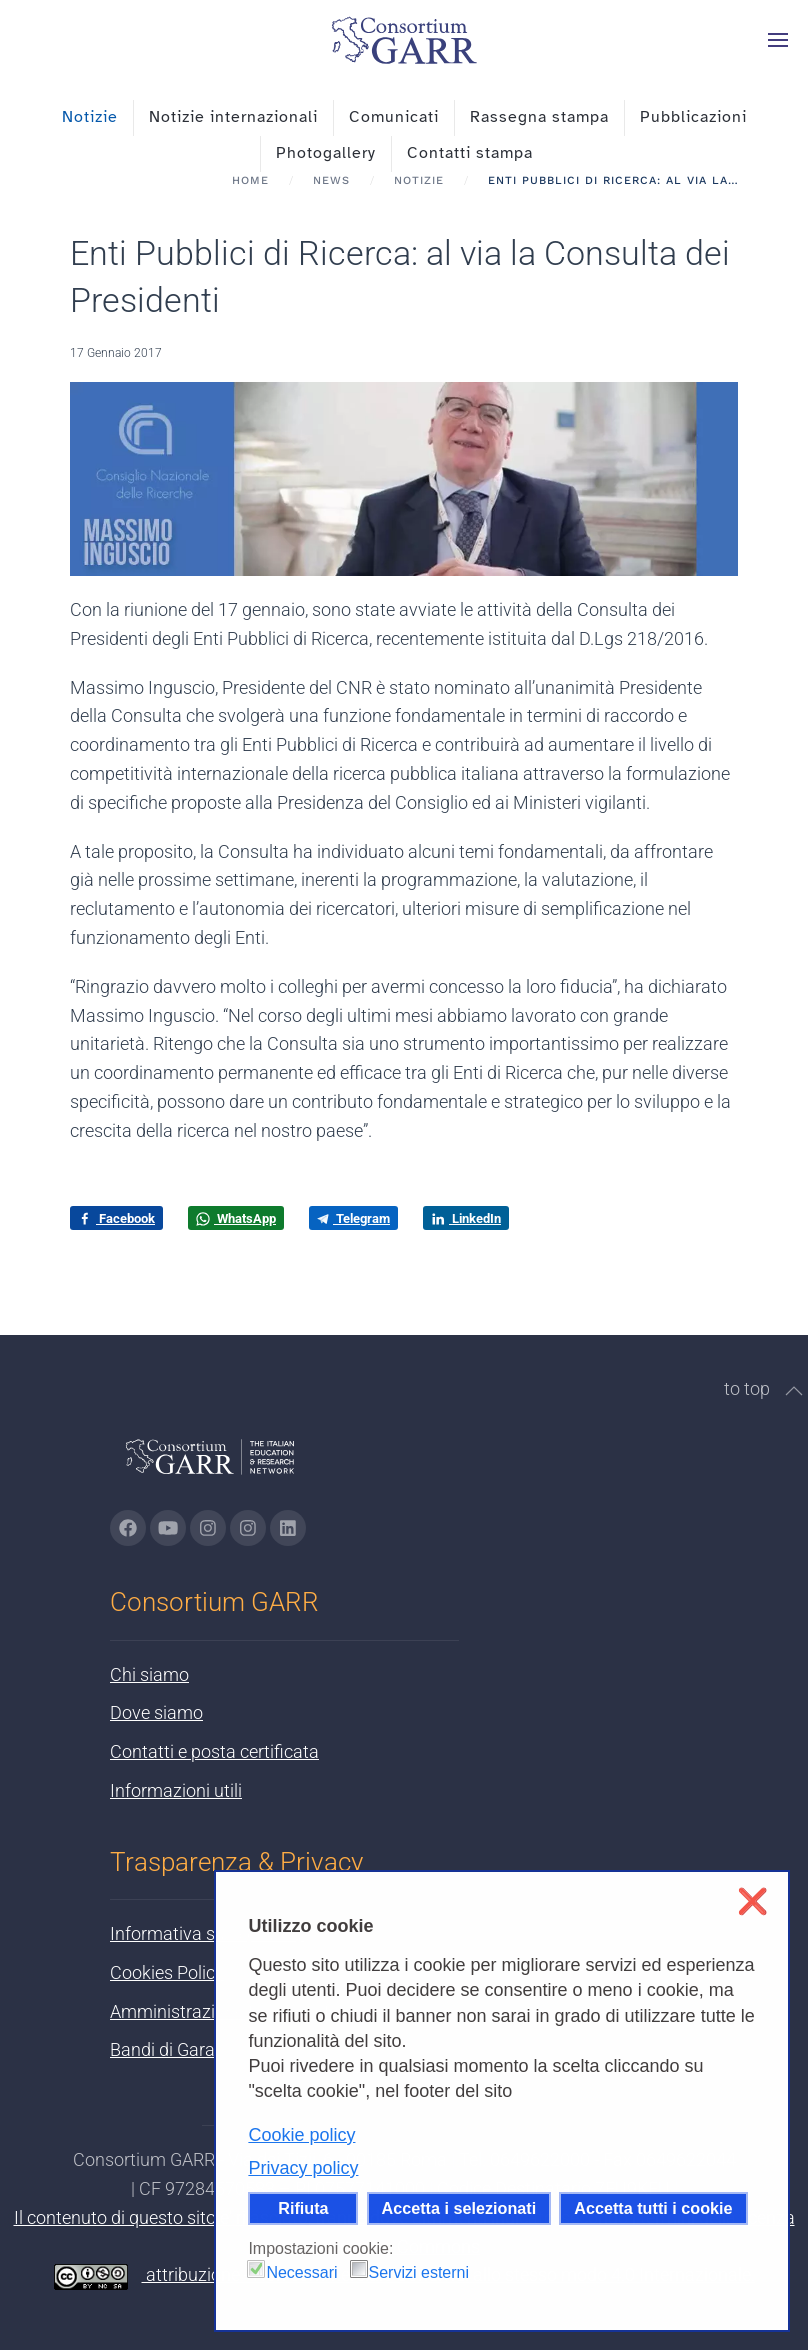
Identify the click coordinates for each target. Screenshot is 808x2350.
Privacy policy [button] (303, 2168)
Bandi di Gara (162, 2049)
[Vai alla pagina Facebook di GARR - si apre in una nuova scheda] (128, 1528)
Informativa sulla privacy (207, 1933)
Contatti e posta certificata (214, 1751)
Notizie (90, 117)
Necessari (301, 2272)
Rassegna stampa (539, 117)
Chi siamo (149, 1674)
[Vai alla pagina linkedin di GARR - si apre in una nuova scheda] (288, 1528)
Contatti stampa (470, 153)
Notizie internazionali (233, 117)
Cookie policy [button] (301, 2135)
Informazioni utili (176, 1790)
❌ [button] (752, 1901)
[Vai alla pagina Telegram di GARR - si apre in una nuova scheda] (248, 1528)
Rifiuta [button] (303, 2208)
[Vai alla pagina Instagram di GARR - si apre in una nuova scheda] (208, 1528)
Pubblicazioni (693, 117)
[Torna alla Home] (404, 40)
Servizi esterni (419, 2272)
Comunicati (394, 117)
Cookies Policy (167, 1972)
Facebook (116, 1219)
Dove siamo (156, 1712)
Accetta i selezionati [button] (459, 2208)
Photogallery (326, 153)
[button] (778, 40)
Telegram (353, 1218)
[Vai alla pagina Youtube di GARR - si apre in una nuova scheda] (168, 1528)
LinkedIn (466, 1219)
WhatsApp (236, 1219)
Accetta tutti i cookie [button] (653, 2208)
